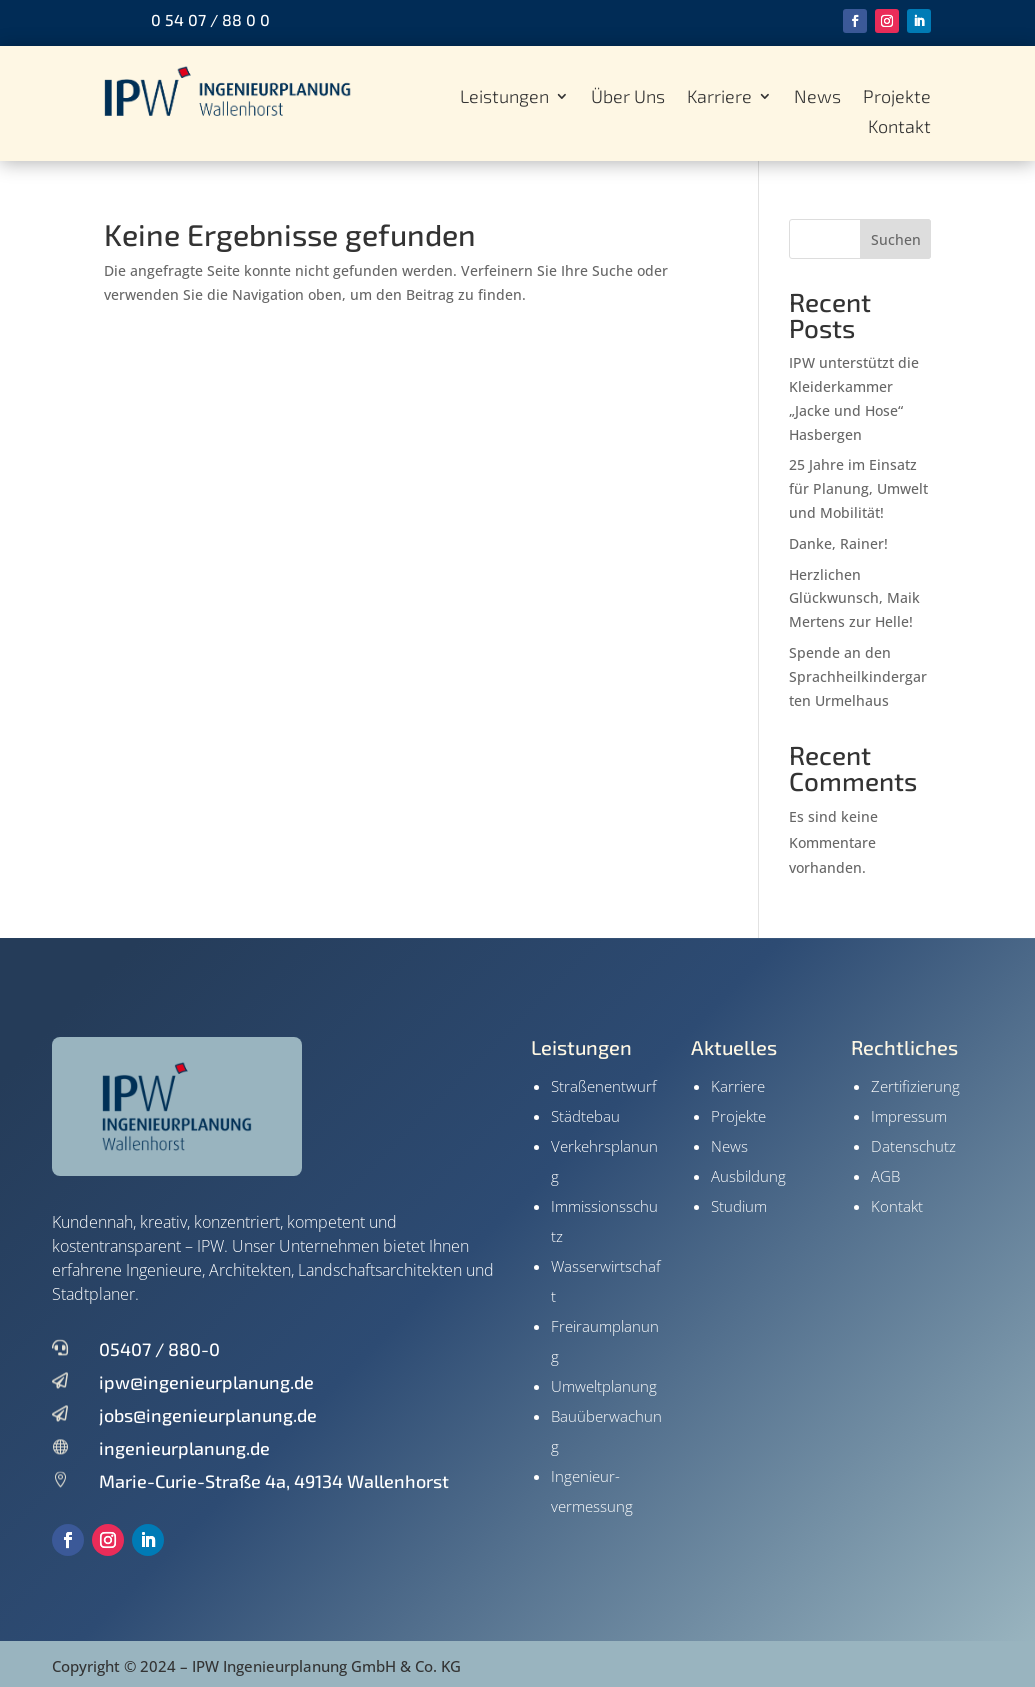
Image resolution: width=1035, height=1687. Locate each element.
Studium (739, 1206)
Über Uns (628, 98)
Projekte (897, 98)
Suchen (896, 239)
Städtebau (585, 1116)
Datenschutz (913, 1146)
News (817, 98)
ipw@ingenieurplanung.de (206, 1382)
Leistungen (504, 98)
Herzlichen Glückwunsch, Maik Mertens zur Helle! (854, 598)
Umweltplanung (604, 1386)
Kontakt (899, 128)
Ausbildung (748, 1176)
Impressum (909, 1116)
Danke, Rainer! (838, 543)
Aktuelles (734, 1047)
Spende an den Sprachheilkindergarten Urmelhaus (858, 676)
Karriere (719, 98)
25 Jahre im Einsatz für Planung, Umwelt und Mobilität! (858, 488)
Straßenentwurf (604, 1086)
